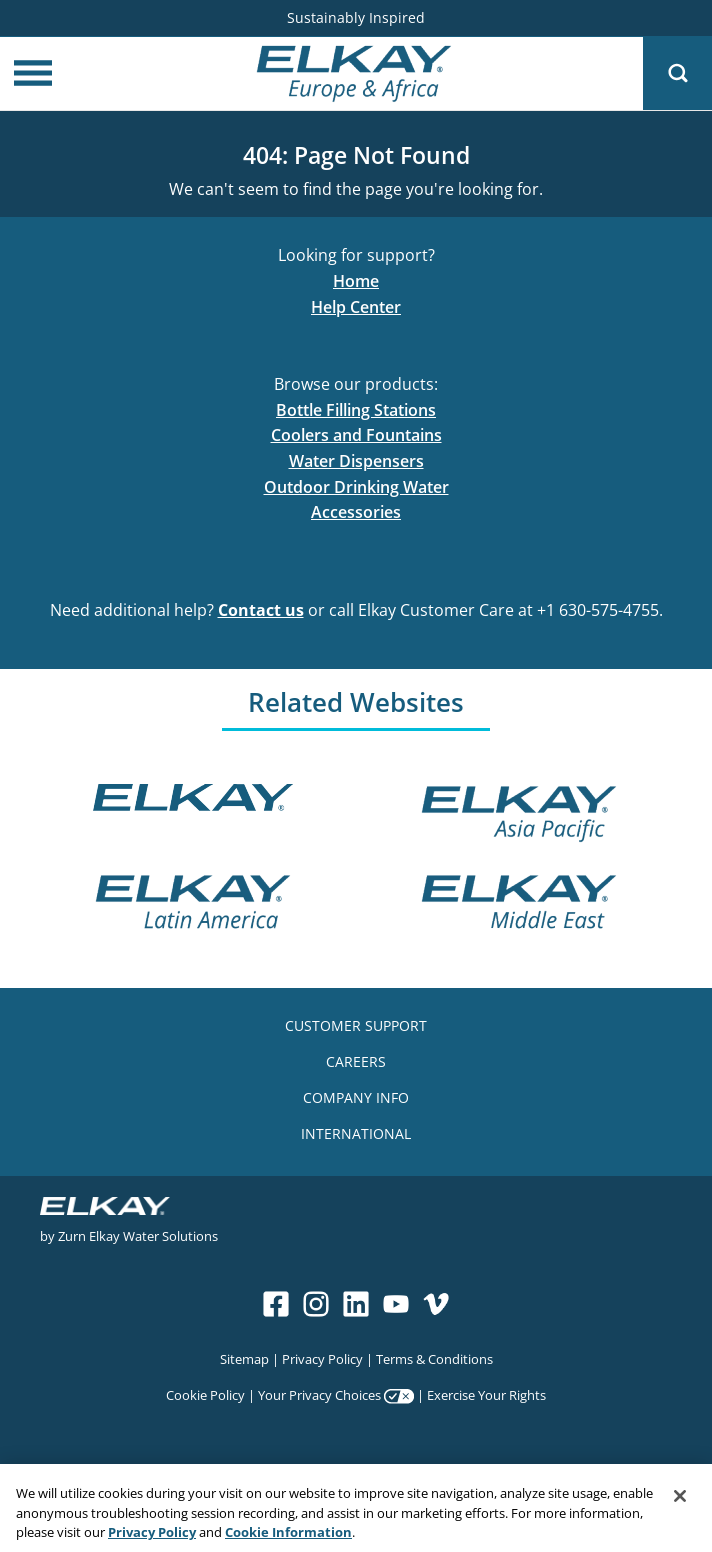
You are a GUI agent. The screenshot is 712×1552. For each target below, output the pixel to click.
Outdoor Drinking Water (356, 487)
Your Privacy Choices (319, 1394)
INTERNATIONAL (356, 1133)
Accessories (356, 512)
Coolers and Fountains (356, 435)
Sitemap (244, 1358)
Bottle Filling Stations (356, 410)
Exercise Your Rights (486, 1394)
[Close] (680, 1502)
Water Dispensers (356, 461)
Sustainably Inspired (356, 17)
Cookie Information (288, 1538)
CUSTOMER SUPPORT (356, 1025)
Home (356, 281)
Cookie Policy (205, 1394)
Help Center (356, 307)
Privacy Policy (322, 1358)
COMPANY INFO (356, 1097)
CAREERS (356, 1061)
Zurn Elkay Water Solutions (138, 1235)
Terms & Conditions (434, 1358)
